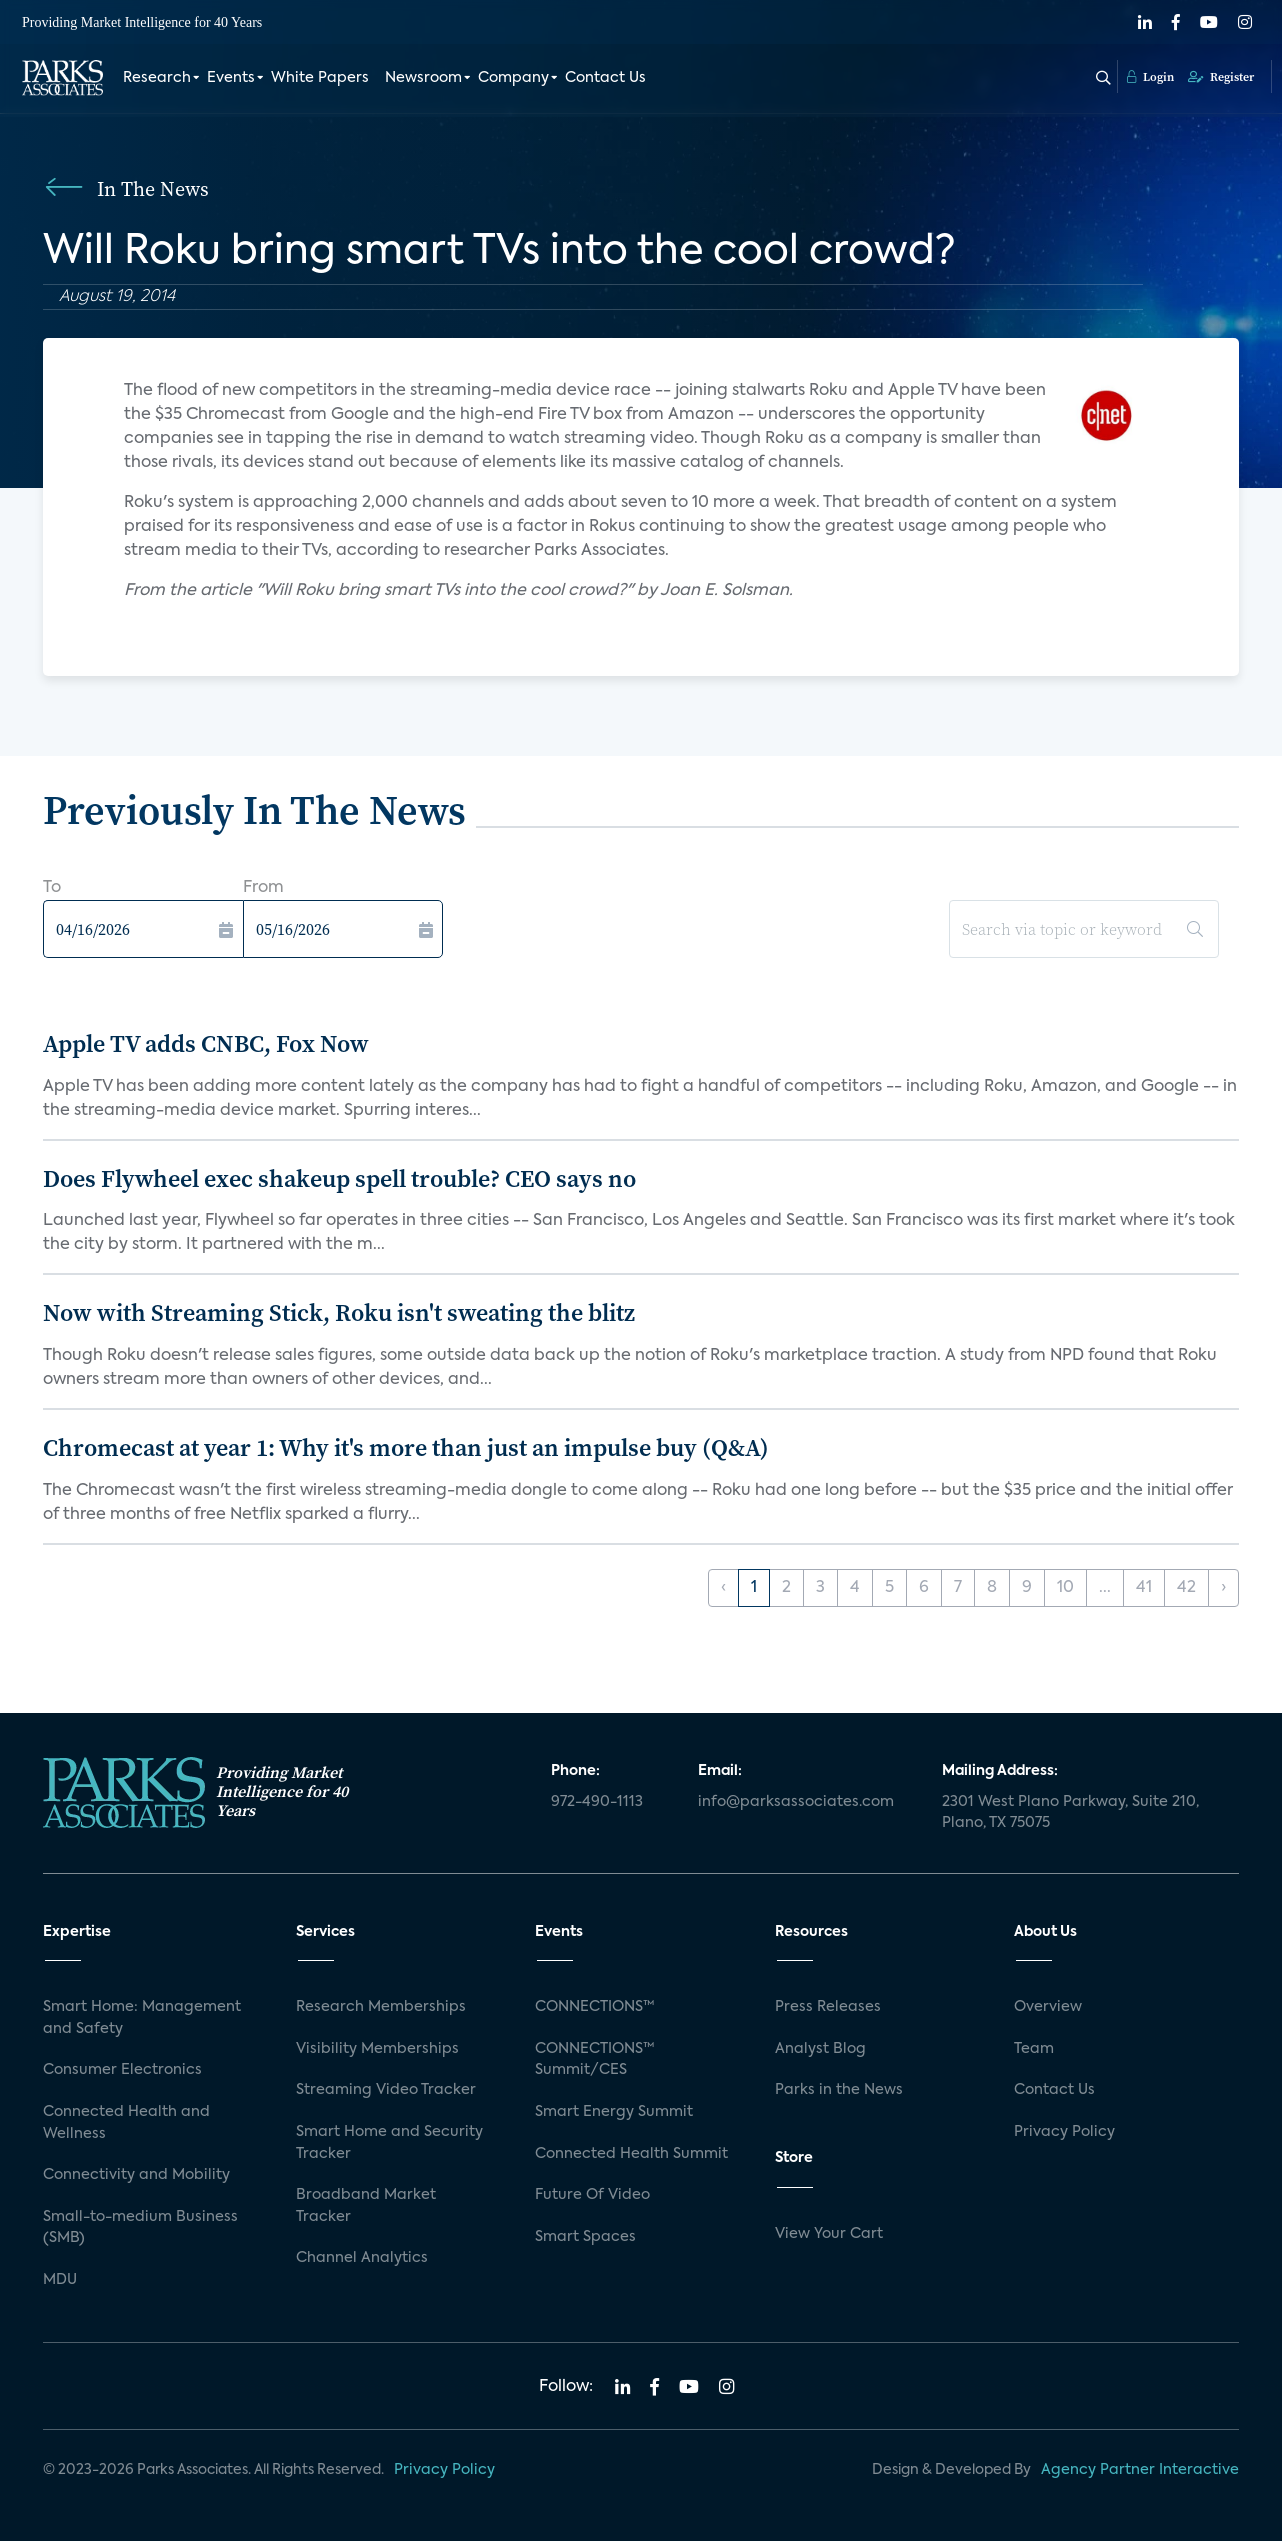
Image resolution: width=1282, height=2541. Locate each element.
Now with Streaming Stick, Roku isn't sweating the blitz (339, 1312)
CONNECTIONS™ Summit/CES (595, 2060)
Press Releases (828, 2007)
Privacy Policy (1064, 2132)
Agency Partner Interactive (1140, 2470)
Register (1221, 77)
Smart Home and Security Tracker (389, 2143)
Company (513, 78)
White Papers (320, 78)
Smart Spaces (585, 2237)
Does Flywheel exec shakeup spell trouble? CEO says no (339, 1178)
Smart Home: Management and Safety (142, 2018)
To (52, 888)
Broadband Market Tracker (366, 2206)
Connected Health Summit (631, 2154)
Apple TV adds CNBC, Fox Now (206, 1043)
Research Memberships (381, 2007)
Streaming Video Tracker (386, 2090)
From (263, 888)
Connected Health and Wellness (126, 2123)
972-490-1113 (597, 1802)
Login (1150, 77)
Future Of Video (592, 2195)
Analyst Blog (820, 2049)
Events (231, 78)
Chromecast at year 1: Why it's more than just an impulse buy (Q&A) (406, 1447)
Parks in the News (839, 2090)
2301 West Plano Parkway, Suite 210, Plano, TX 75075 (1070, 1813)
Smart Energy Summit (614, 2112)
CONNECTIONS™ (595, 2007)
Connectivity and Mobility (136, 2175)
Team (1034, 2049)
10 (1065, 1588)
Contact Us (605, 78)
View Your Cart (829, 2234)
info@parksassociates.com (796, 1802)
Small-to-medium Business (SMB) (140, 2228)
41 (1144, 1588)
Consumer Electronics (122, 2070)
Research (157, 78)
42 (1186, 1588)
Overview (1048, 2007)
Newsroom (423, 78)
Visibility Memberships (377, 2049)
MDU (60, 2280)
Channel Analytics (362, 2258)
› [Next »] (1223, 1588)
